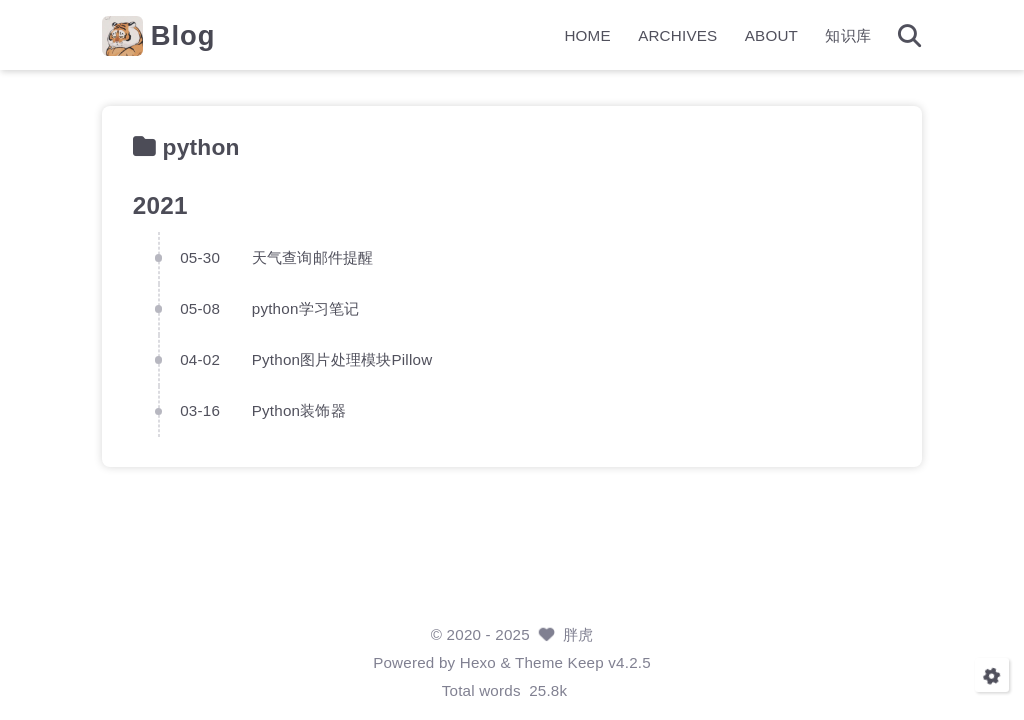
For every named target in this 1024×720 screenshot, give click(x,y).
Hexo (478, 662)
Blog (183, 35)
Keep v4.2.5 (609, 662)
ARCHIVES (677, 35)
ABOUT (771, 35)
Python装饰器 (299, 410)
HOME (587, 35)
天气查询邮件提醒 (313, 256)
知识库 (848, 35)
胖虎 (578, 634)
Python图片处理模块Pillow (342, 359)
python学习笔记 (306, 308)
